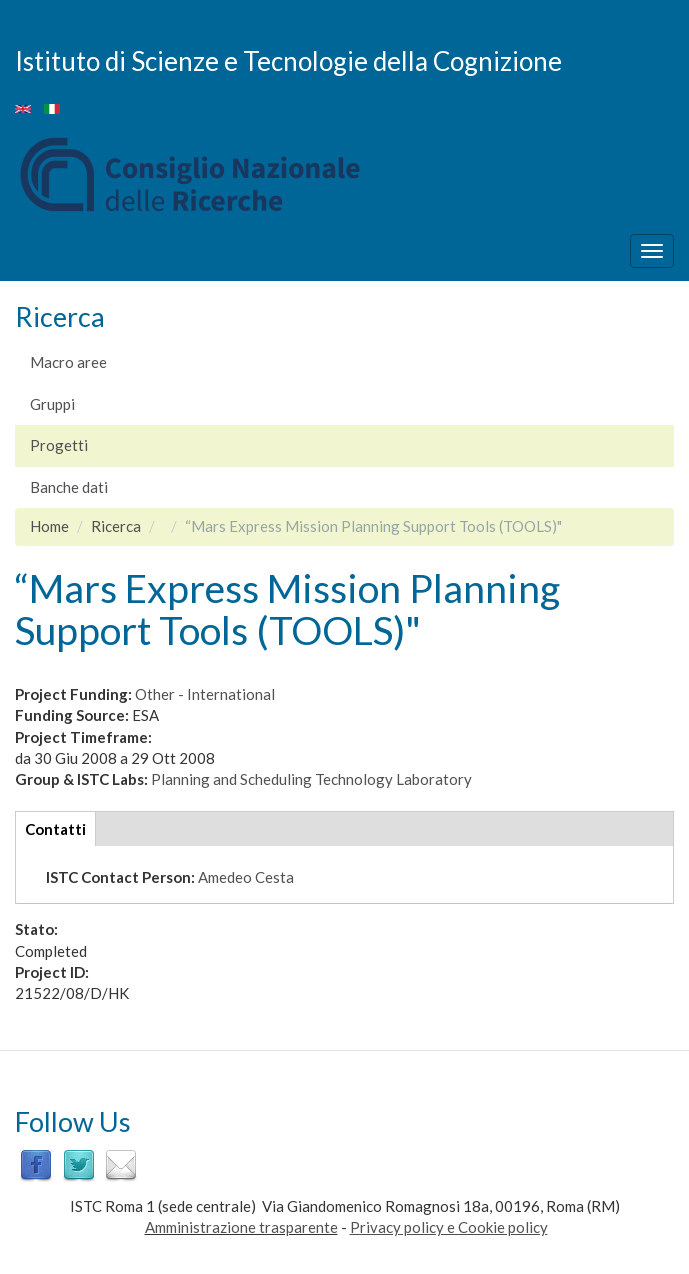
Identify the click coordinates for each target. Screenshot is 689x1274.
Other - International (205, 694)
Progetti (59, 445)
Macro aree (68, 362)
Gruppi (52, 404)
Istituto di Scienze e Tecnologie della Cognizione (288, 60)
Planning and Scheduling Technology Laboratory (311, 779)
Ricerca (116, 526)
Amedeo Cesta (246, 877)
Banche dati (69, 487)
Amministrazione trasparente (241, 1227)
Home (49, 526)
